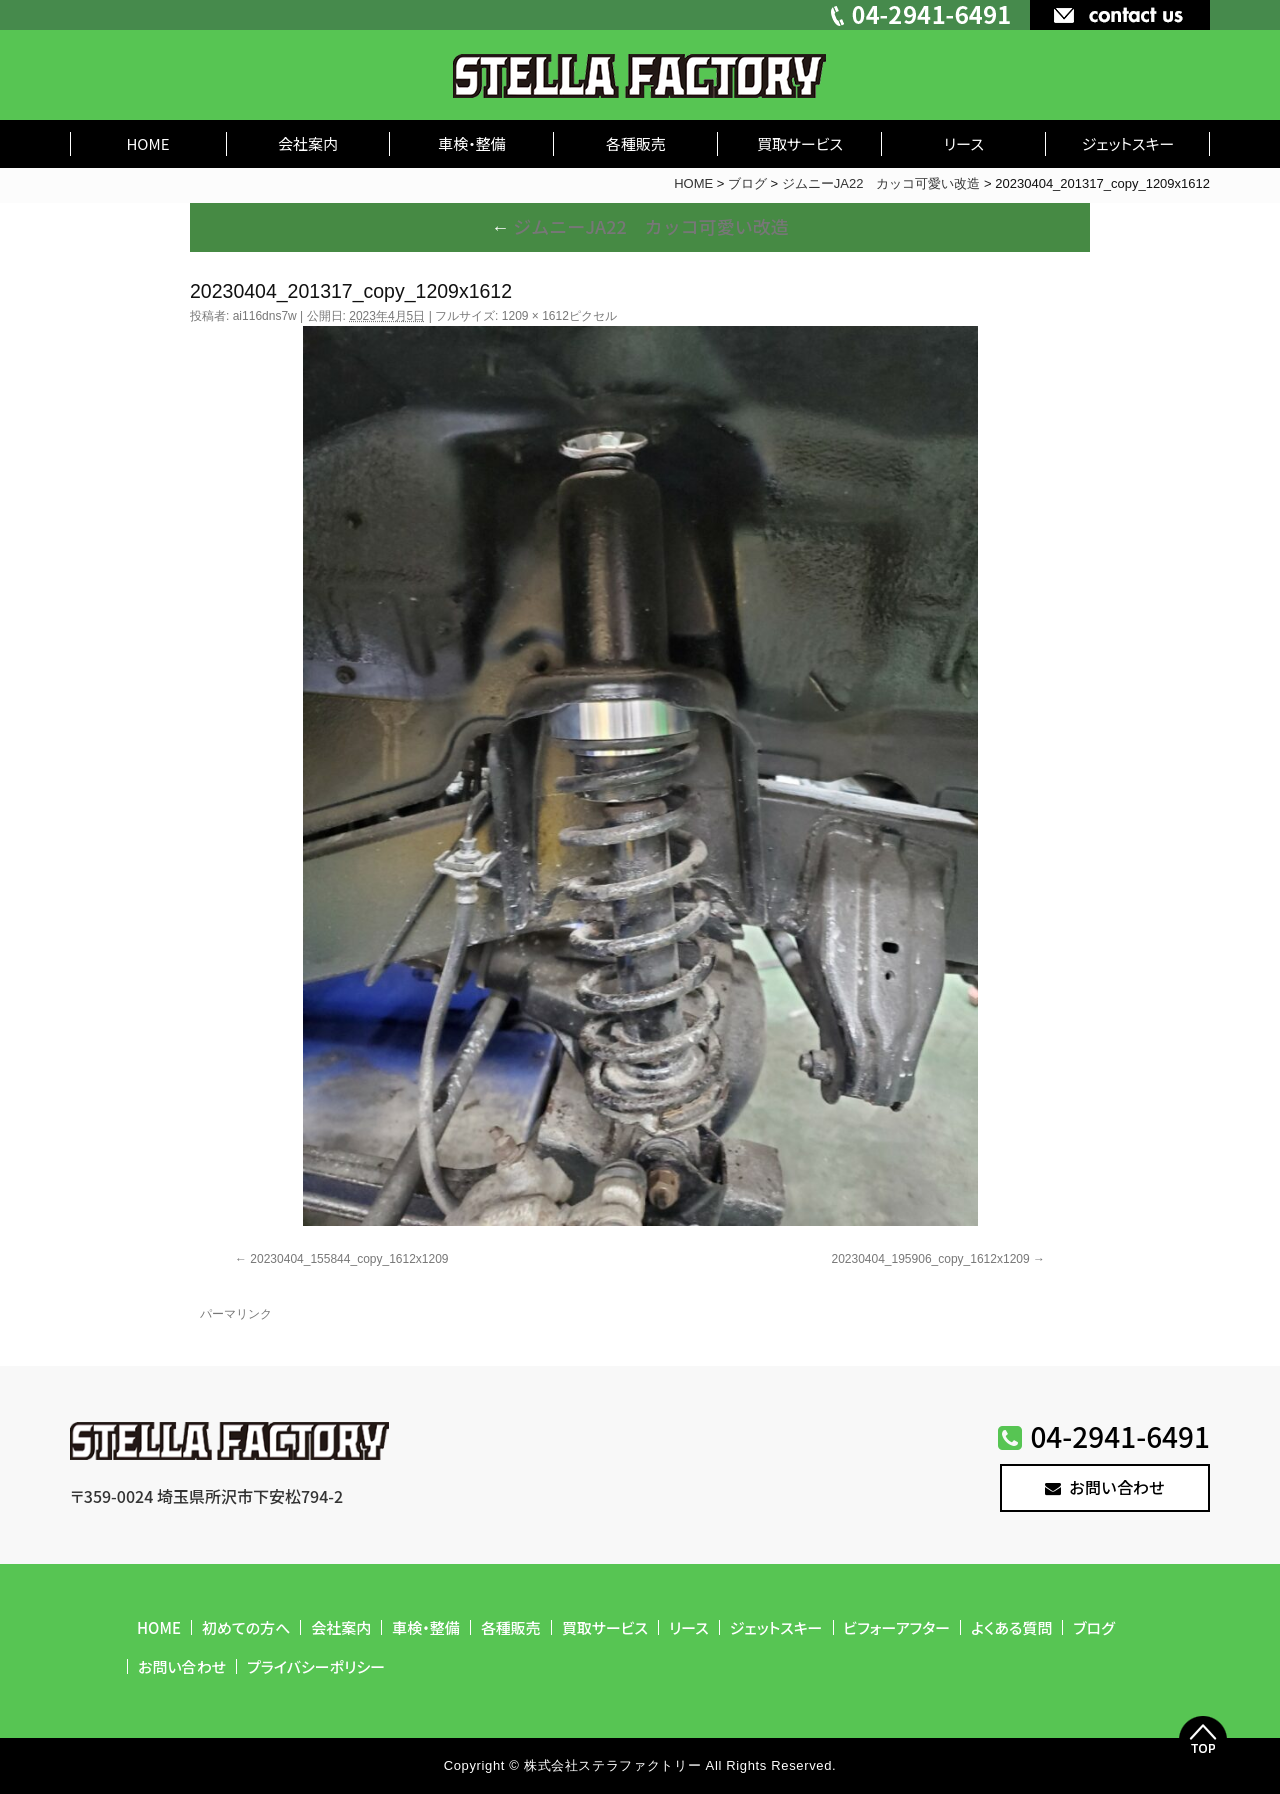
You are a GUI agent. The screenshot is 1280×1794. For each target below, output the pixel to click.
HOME (147, 143)
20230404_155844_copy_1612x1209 (349, 1259)
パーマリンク (236, 1314)
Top (1203, 1740)
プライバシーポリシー (316, 1666)
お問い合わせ (1105, 1487)
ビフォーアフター (897, 1627)
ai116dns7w (265, 316)
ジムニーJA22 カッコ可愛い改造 (640, 226)
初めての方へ (246, 1627)
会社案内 (308, 143)
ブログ (1093, 1627)
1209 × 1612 (535, 316)
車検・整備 (472, 143)
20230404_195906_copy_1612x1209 (930, 1259)
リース (964, 143)
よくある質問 (1011, 1627)
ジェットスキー (1128, 143)
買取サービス (800, 143)
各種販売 (636, 143)
